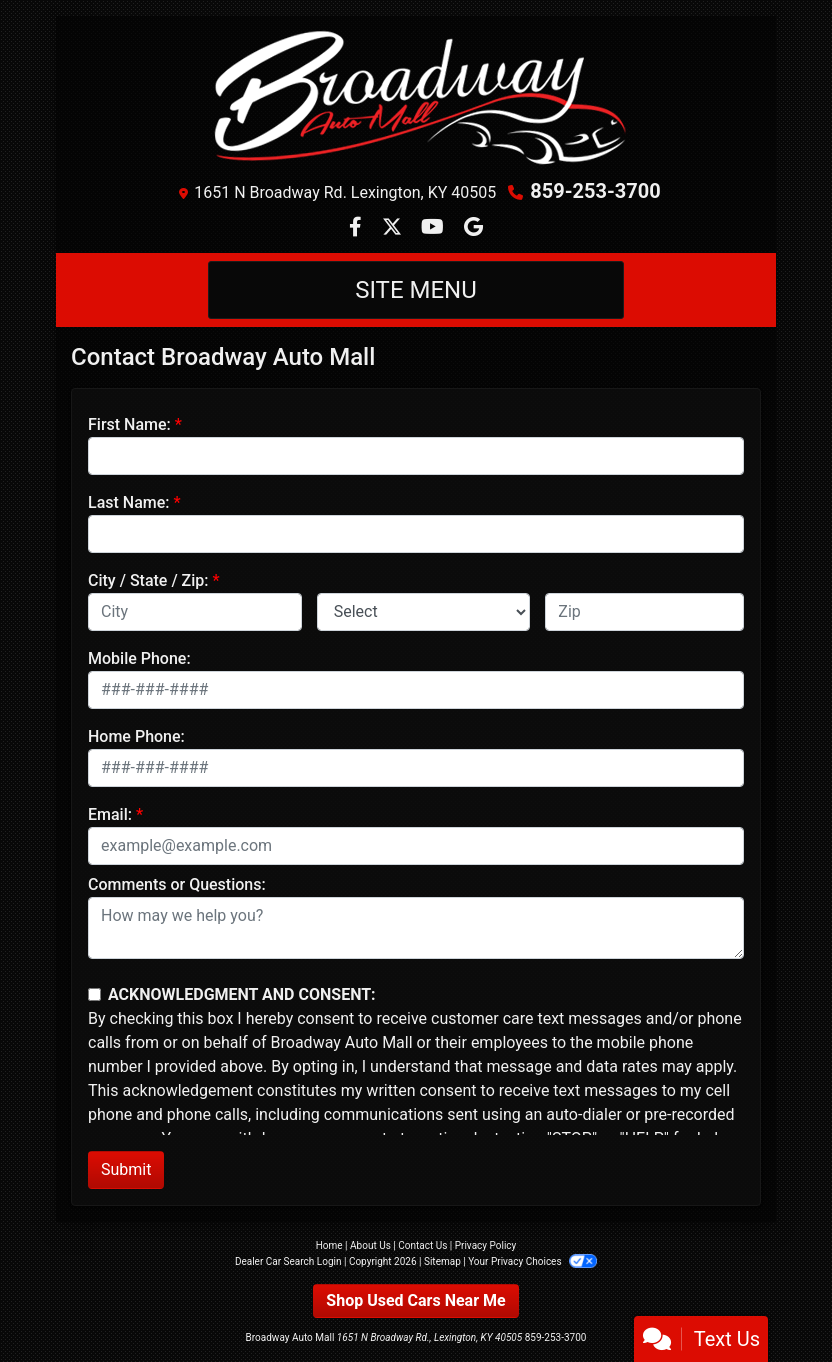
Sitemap (442, 1261)
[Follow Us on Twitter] (394, 228)
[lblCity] (195, 612)
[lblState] (424, 612)
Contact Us (422, 1245)
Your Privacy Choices (532, 1261)
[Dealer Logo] (416, 99)
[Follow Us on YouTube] (434, 228)
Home (329, 1245)
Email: (110, 814)
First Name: (129, 424)
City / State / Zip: (148, 580)
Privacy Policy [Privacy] (486, 1245)
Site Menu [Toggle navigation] (416, 290)
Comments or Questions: (177, 884)
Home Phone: (136, 736)
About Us (370, 1245)
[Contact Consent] (94, 994)
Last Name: (129, 502)
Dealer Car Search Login (288, 1261)
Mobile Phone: (139, 658)
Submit (126, 1169)
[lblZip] (644, 612)
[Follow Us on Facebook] (357, 228)
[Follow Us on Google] (473, 228)
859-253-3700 (595, 191)
